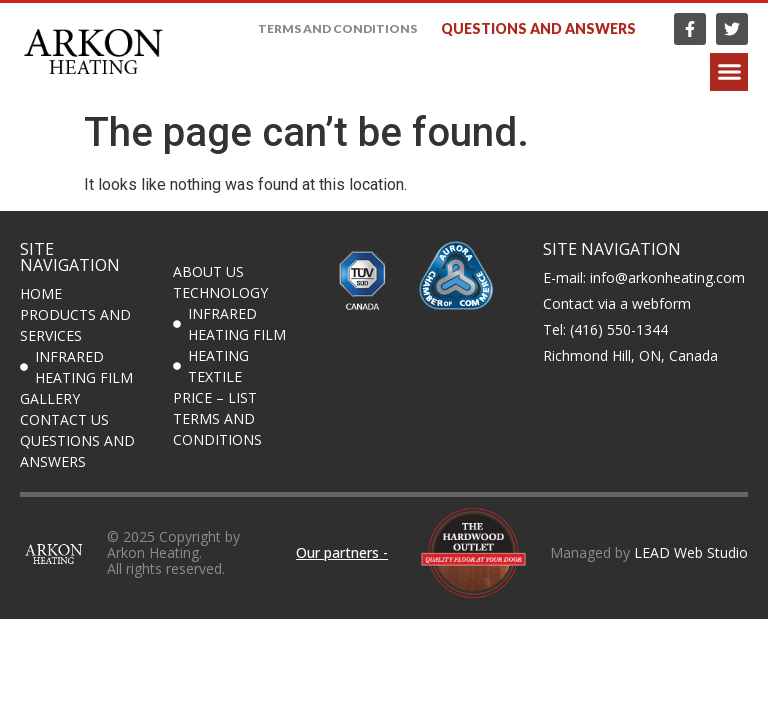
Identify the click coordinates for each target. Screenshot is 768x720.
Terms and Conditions (337, 28)
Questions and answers (538, 28)
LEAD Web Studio (691, 552)
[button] (729, 72)
